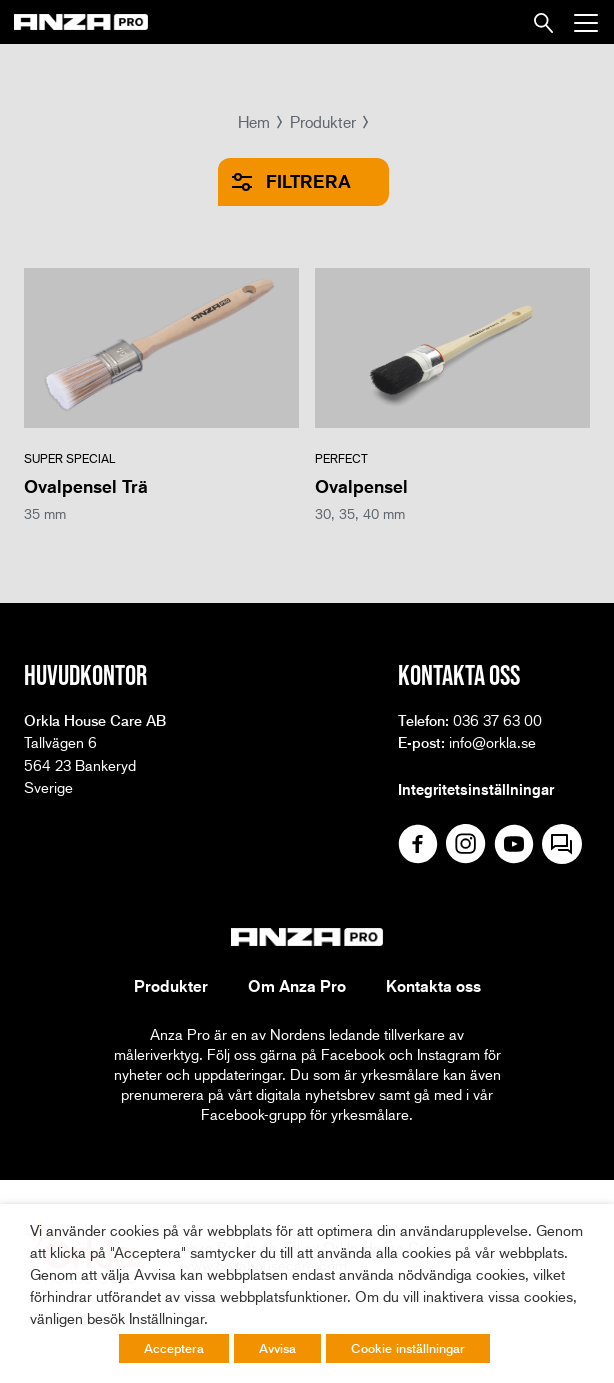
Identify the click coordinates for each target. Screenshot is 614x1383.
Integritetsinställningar (476, 789)
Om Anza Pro (297, 986)
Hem (254, 121)
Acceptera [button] (174, 1348)
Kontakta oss (433, 986)
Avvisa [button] (277, 1348)
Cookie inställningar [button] (408, 1348)
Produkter (323, 121)
